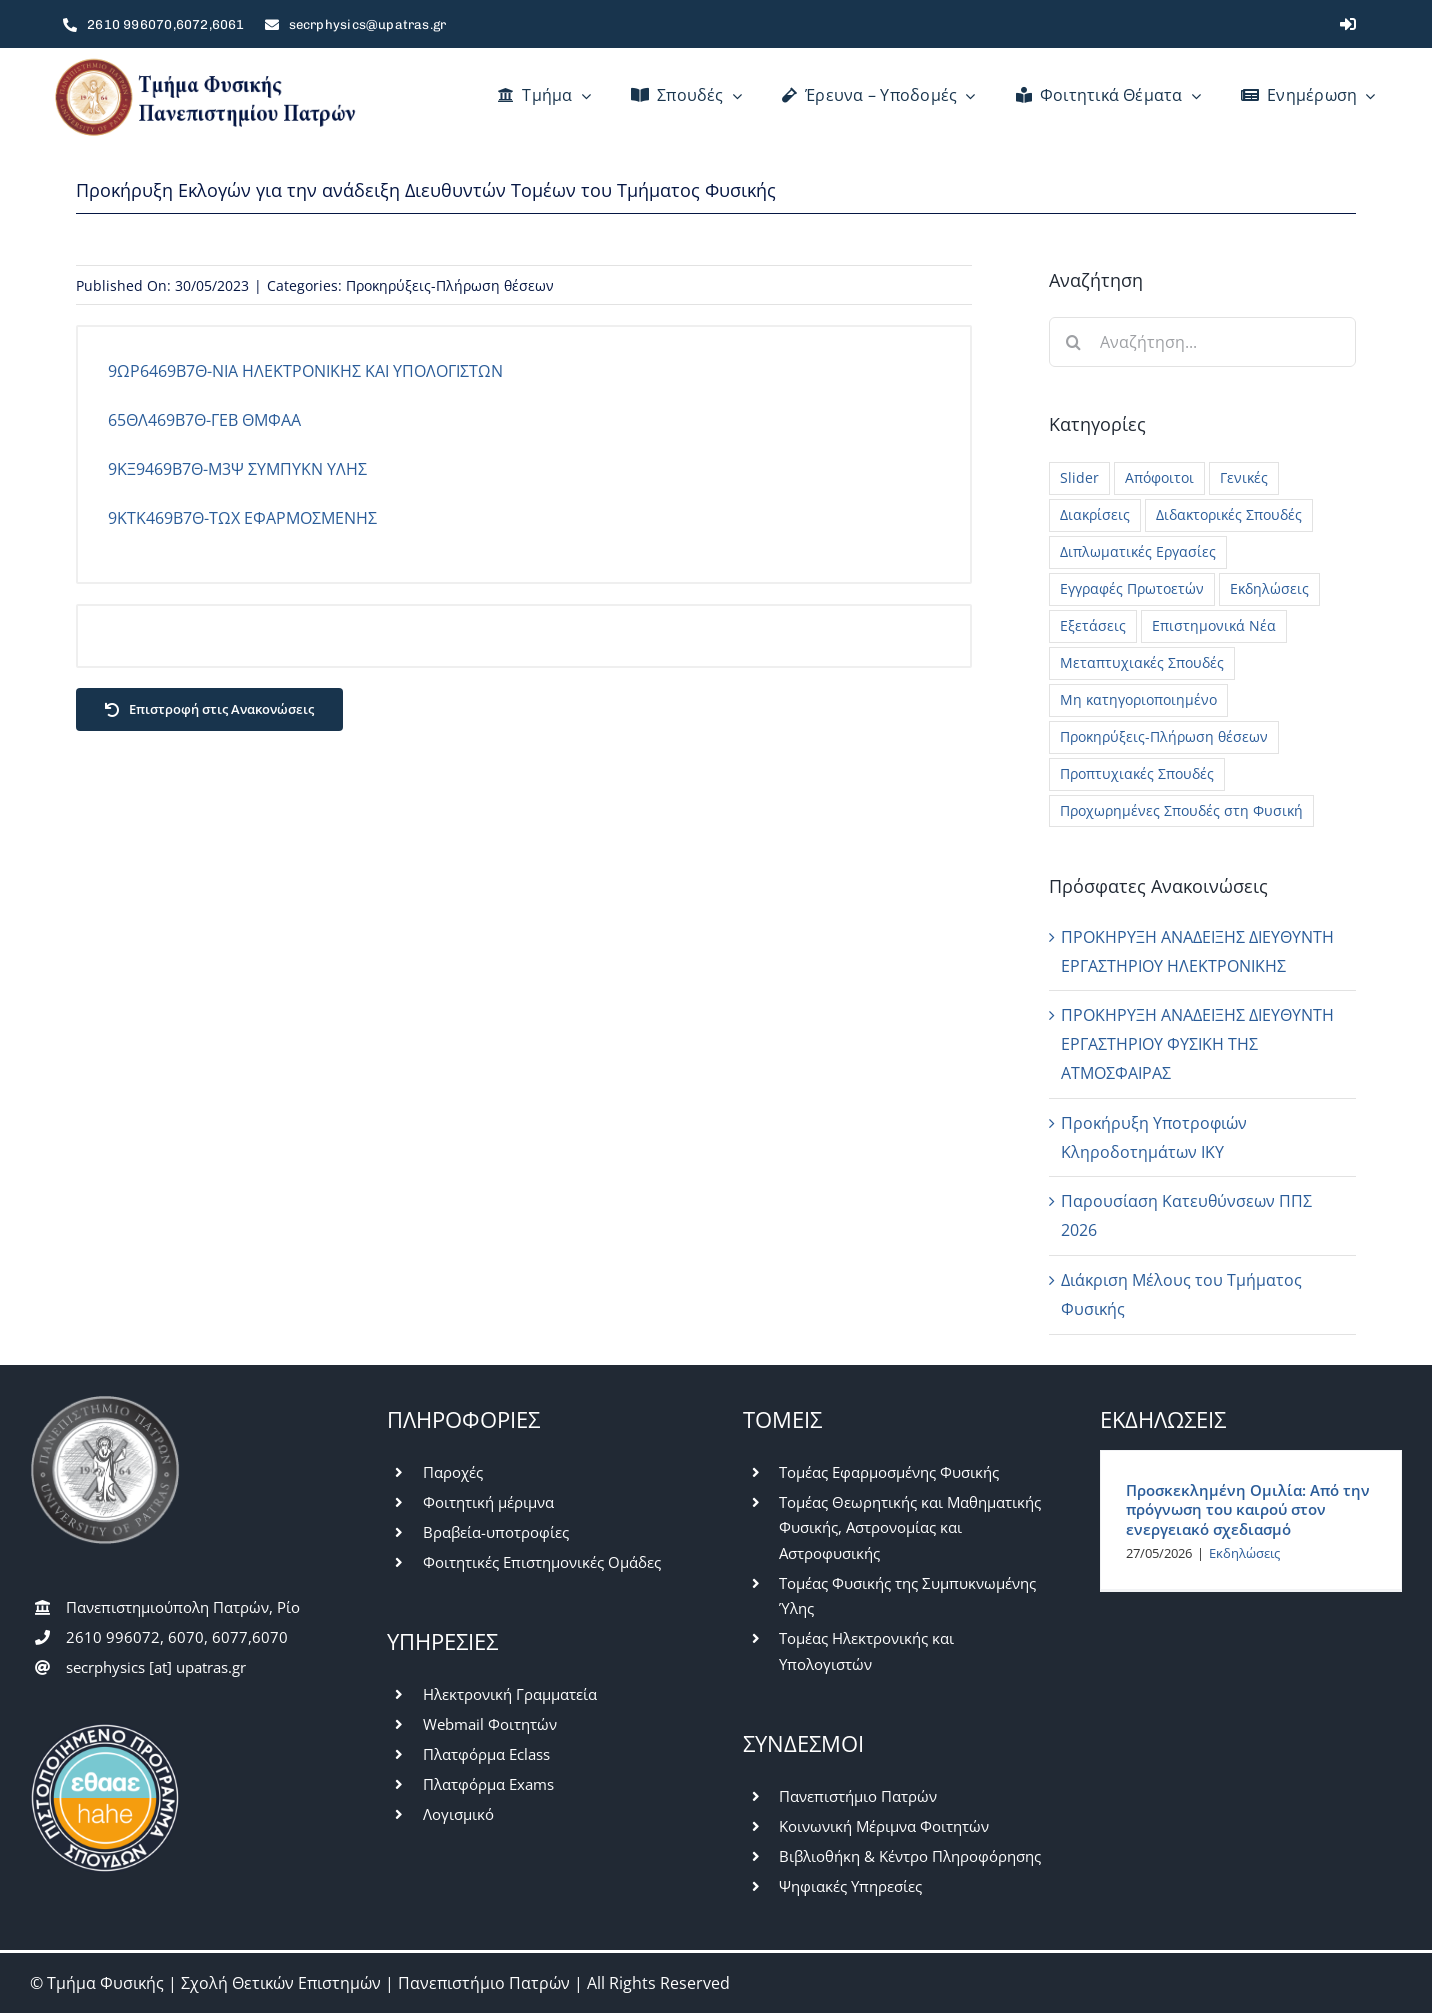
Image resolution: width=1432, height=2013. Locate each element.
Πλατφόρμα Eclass (486, 1754)
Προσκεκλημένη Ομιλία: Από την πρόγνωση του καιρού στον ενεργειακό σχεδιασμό (1248, 1509)
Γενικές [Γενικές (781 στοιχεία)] (1244, 477)
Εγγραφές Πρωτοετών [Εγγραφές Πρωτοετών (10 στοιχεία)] (1132, 588)
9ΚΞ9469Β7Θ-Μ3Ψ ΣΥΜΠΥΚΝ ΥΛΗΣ (237, 469)
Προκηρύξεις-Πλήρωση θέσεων (450, 285)
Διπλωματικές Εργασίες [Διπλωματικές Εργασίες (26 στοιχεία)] (1138, 551)
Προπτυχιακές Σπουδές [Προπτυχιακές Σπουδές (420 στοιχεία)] (1137, 773)
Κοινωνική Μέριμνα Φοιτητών (884, 1826)
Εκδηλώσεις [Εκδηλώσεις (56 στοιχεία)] (1269, 588)
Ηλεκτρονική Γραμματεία (510, 1694)
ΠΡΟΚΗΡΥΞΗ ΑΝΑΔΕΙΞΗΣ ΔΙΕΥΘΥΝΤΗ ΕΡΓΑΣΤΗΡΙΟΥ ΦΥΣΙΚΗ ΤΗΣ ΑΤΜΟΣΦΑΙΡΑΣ (1197, 1044)
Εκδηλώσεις (1244, 1553)
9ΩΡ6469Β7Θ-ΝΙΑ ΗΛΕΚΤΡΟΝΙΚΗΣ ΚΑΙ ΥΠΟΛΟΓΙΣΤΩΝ (305, 371)
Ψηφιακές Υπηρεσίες (850, 1886)
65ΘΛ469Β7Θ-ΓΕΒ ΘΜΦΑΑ (204, 420)
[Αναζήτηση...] (1202, 342)
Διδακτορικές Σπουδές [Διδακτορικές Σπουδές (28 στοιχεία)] (1229, 514)
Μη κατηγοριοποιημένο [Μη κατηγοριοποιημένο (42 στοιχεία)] (1138, 699)
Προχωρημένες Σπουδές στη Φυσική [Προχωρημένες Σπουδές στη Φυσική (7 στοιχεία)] (1181, 810)
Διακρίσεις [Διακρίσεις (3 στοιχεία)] (1095, 514)
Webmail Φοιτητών (490, 1724)
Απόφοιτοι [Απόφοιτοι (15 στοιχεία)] (1159, 477)
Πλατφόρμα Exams (488, 1784)
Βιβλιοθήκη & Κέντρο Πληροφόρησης (910, 1856)
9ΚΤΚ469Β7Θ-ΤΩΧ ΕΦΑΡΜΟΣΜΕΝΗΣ (242, 518)
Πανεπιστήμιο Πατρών (858, 1796)
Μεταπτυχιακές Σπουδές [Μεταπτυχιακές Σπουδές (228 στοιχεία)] (1142, 662)
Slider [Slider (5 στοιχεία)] (1079, 477)
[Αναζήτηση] (1074, 342)
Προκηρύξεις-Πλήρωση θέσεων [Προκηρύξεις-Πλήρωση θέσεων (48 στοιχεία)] (1164, 736)
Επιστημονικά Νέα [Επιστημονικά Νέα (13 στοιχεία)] (1214, 625)
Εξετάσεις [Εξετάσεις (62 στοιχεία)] (1093, 625)
